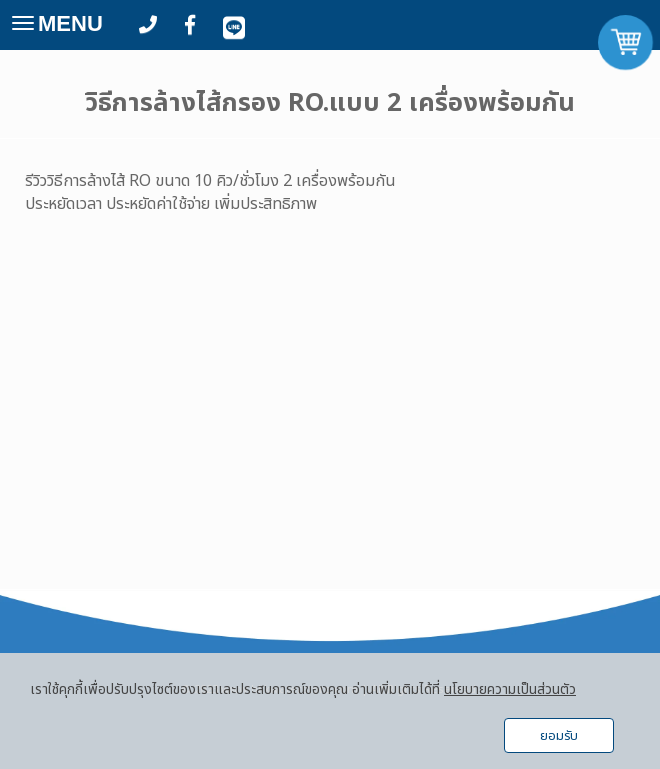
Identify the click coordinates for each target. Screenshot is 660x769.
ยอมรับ (559, 736)
